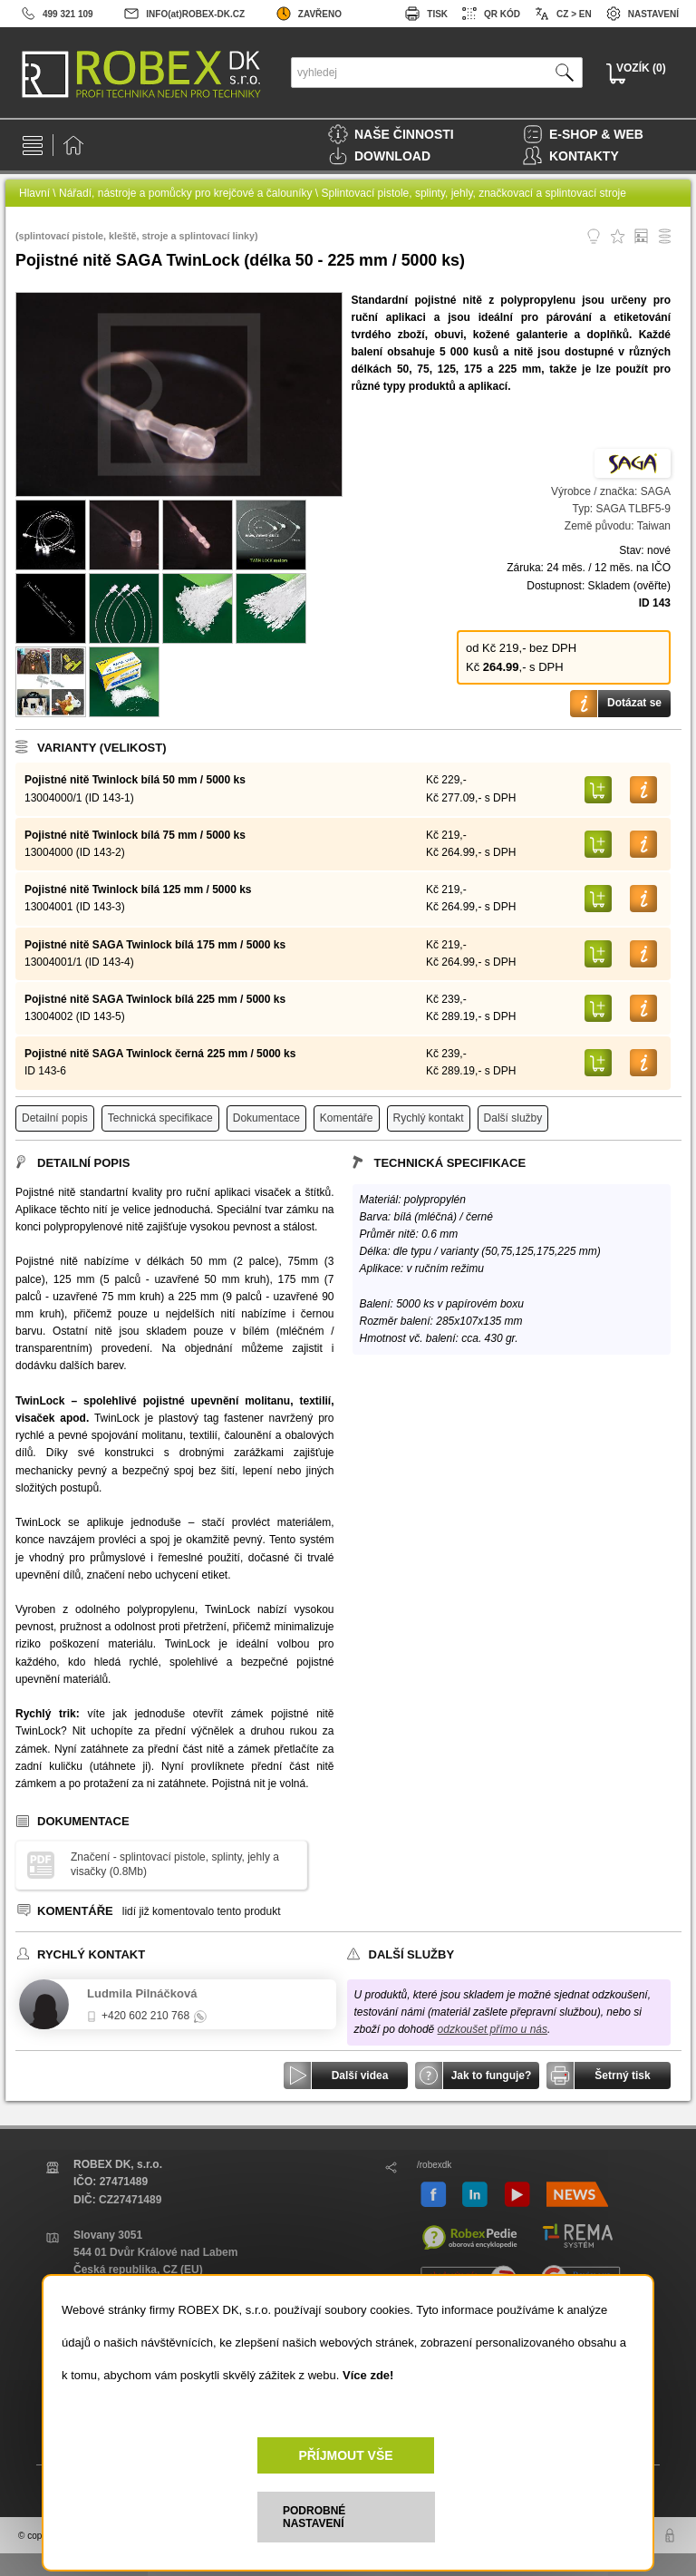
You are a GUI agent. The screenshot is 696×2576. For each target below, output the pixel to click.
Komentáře (346, 1118)
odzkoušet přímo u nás (492, 2029)
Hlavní (34, 193)
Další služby (513, 1118)
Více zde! (368, 2375)
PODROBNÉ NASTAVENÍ (314, 2517)
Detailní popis (55, 1118)
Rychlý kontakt (428, 1118)
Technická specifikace (160, 1118)
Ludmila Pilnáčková (142, 1993)
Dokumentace (266, 1118)
